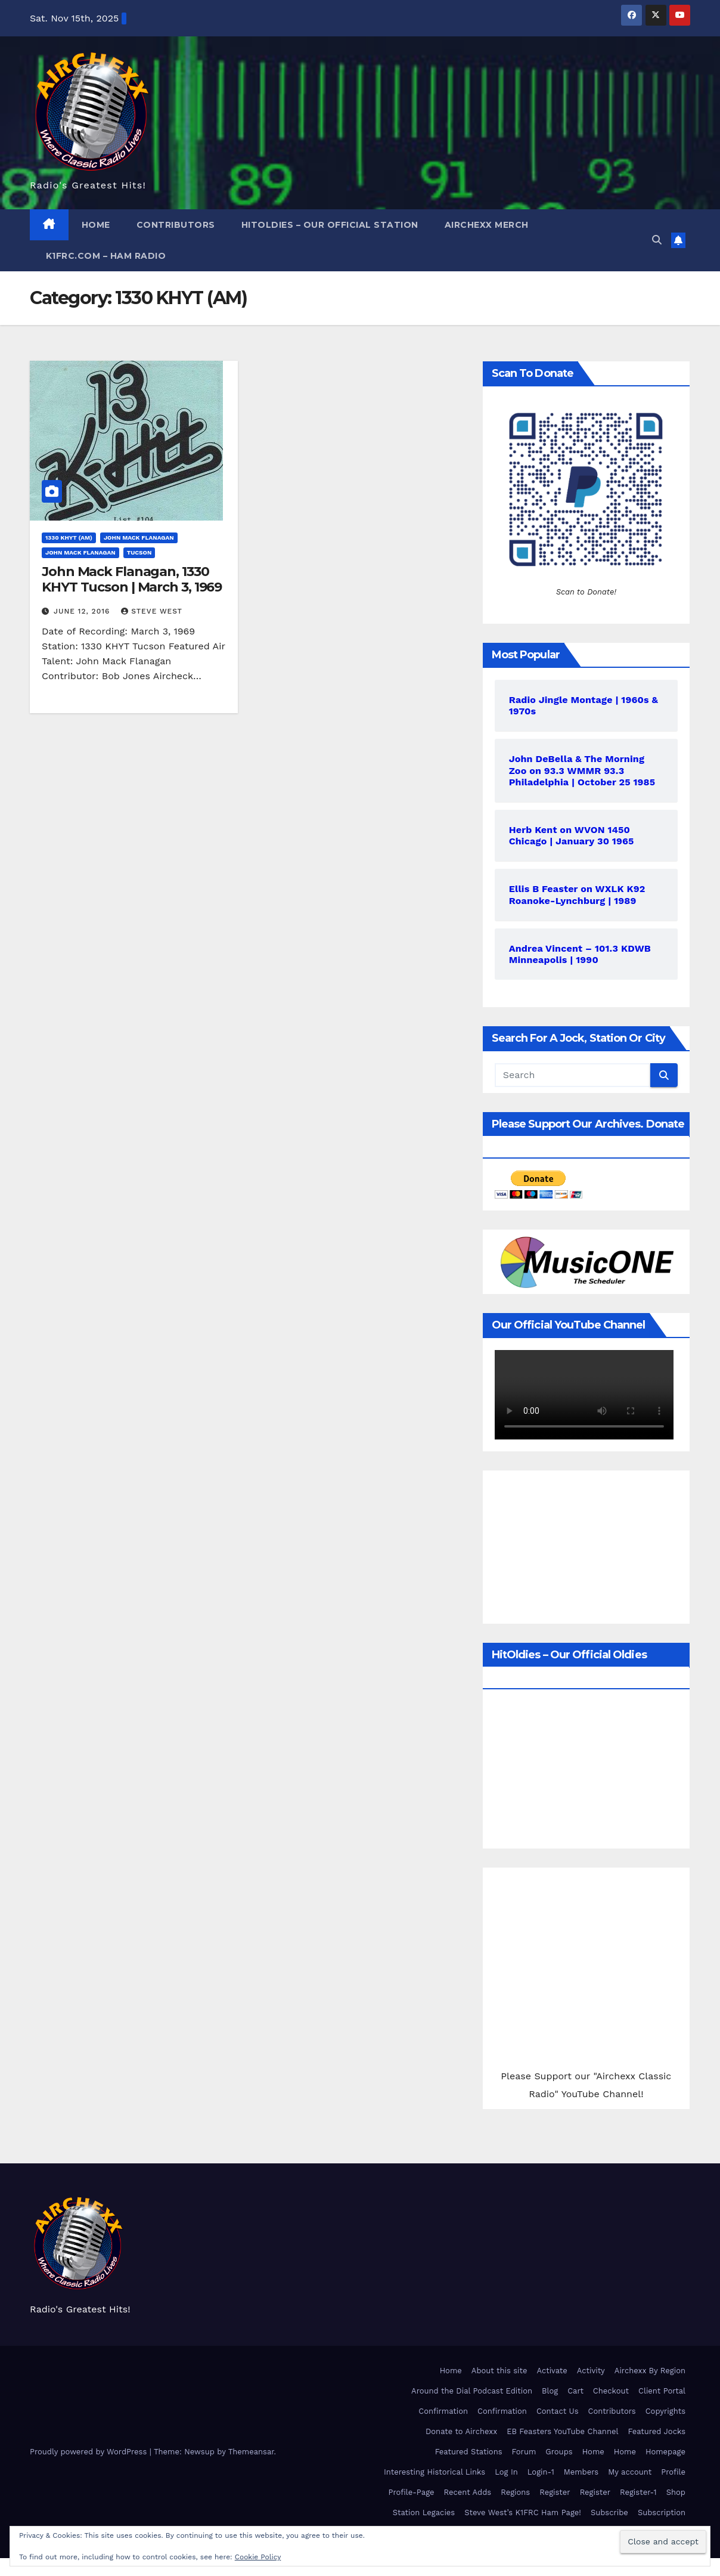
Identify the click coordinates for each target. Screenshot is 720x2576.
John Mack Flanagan (139, 537)
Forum (524, 2451)
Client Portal (661, 2390)
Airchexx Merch (487, 224)
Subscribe (609, 2512)
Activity (591, 2370)
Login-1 (540, 2471)
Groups (558, 2451)
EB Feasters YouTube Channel (562, 2431)
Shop (675, 2492)
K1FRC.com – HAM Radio (104, 255)
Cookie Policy (258, 2557)
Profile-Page (411, 2492)
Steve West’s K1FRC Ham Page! (522, 2512)
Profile (673, 2471)
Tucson (139, 552)
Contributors (175, 224)
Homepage (665, 2451)
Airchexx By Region (650, 2370)
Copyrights (665, 2411)
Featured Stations (468, 2451)
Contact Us (557, 2411)
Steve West (151, 611)
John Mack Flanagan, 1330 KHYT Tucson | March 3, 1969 (132, 579)
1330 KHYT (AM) (68, 537)
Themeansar (251, 2451)
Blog (550, 2390)
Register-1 (638, 2492)
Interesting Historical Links (434, 2471)
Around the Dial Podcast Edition (471, 2390)
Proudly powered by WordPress (90, 2451)
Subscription (661, 2512)
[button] (657, 240)
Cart (575, 2390)
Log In (506, 2471)
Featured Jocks (656, 2431)
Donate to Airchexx (461, 2431)
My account (629, 2471)
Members (581, 2471)
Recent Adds (468, 2492)
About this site (499, 2370)
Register (554, 2492)
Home (96, 224)
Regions (515, 2492)
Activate (551, 2370)
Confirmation (443, 2411)
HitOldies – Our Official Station (329, 224)
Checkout (611, 2390)
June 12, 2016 (83, 611)
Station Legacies (424, 2512)
